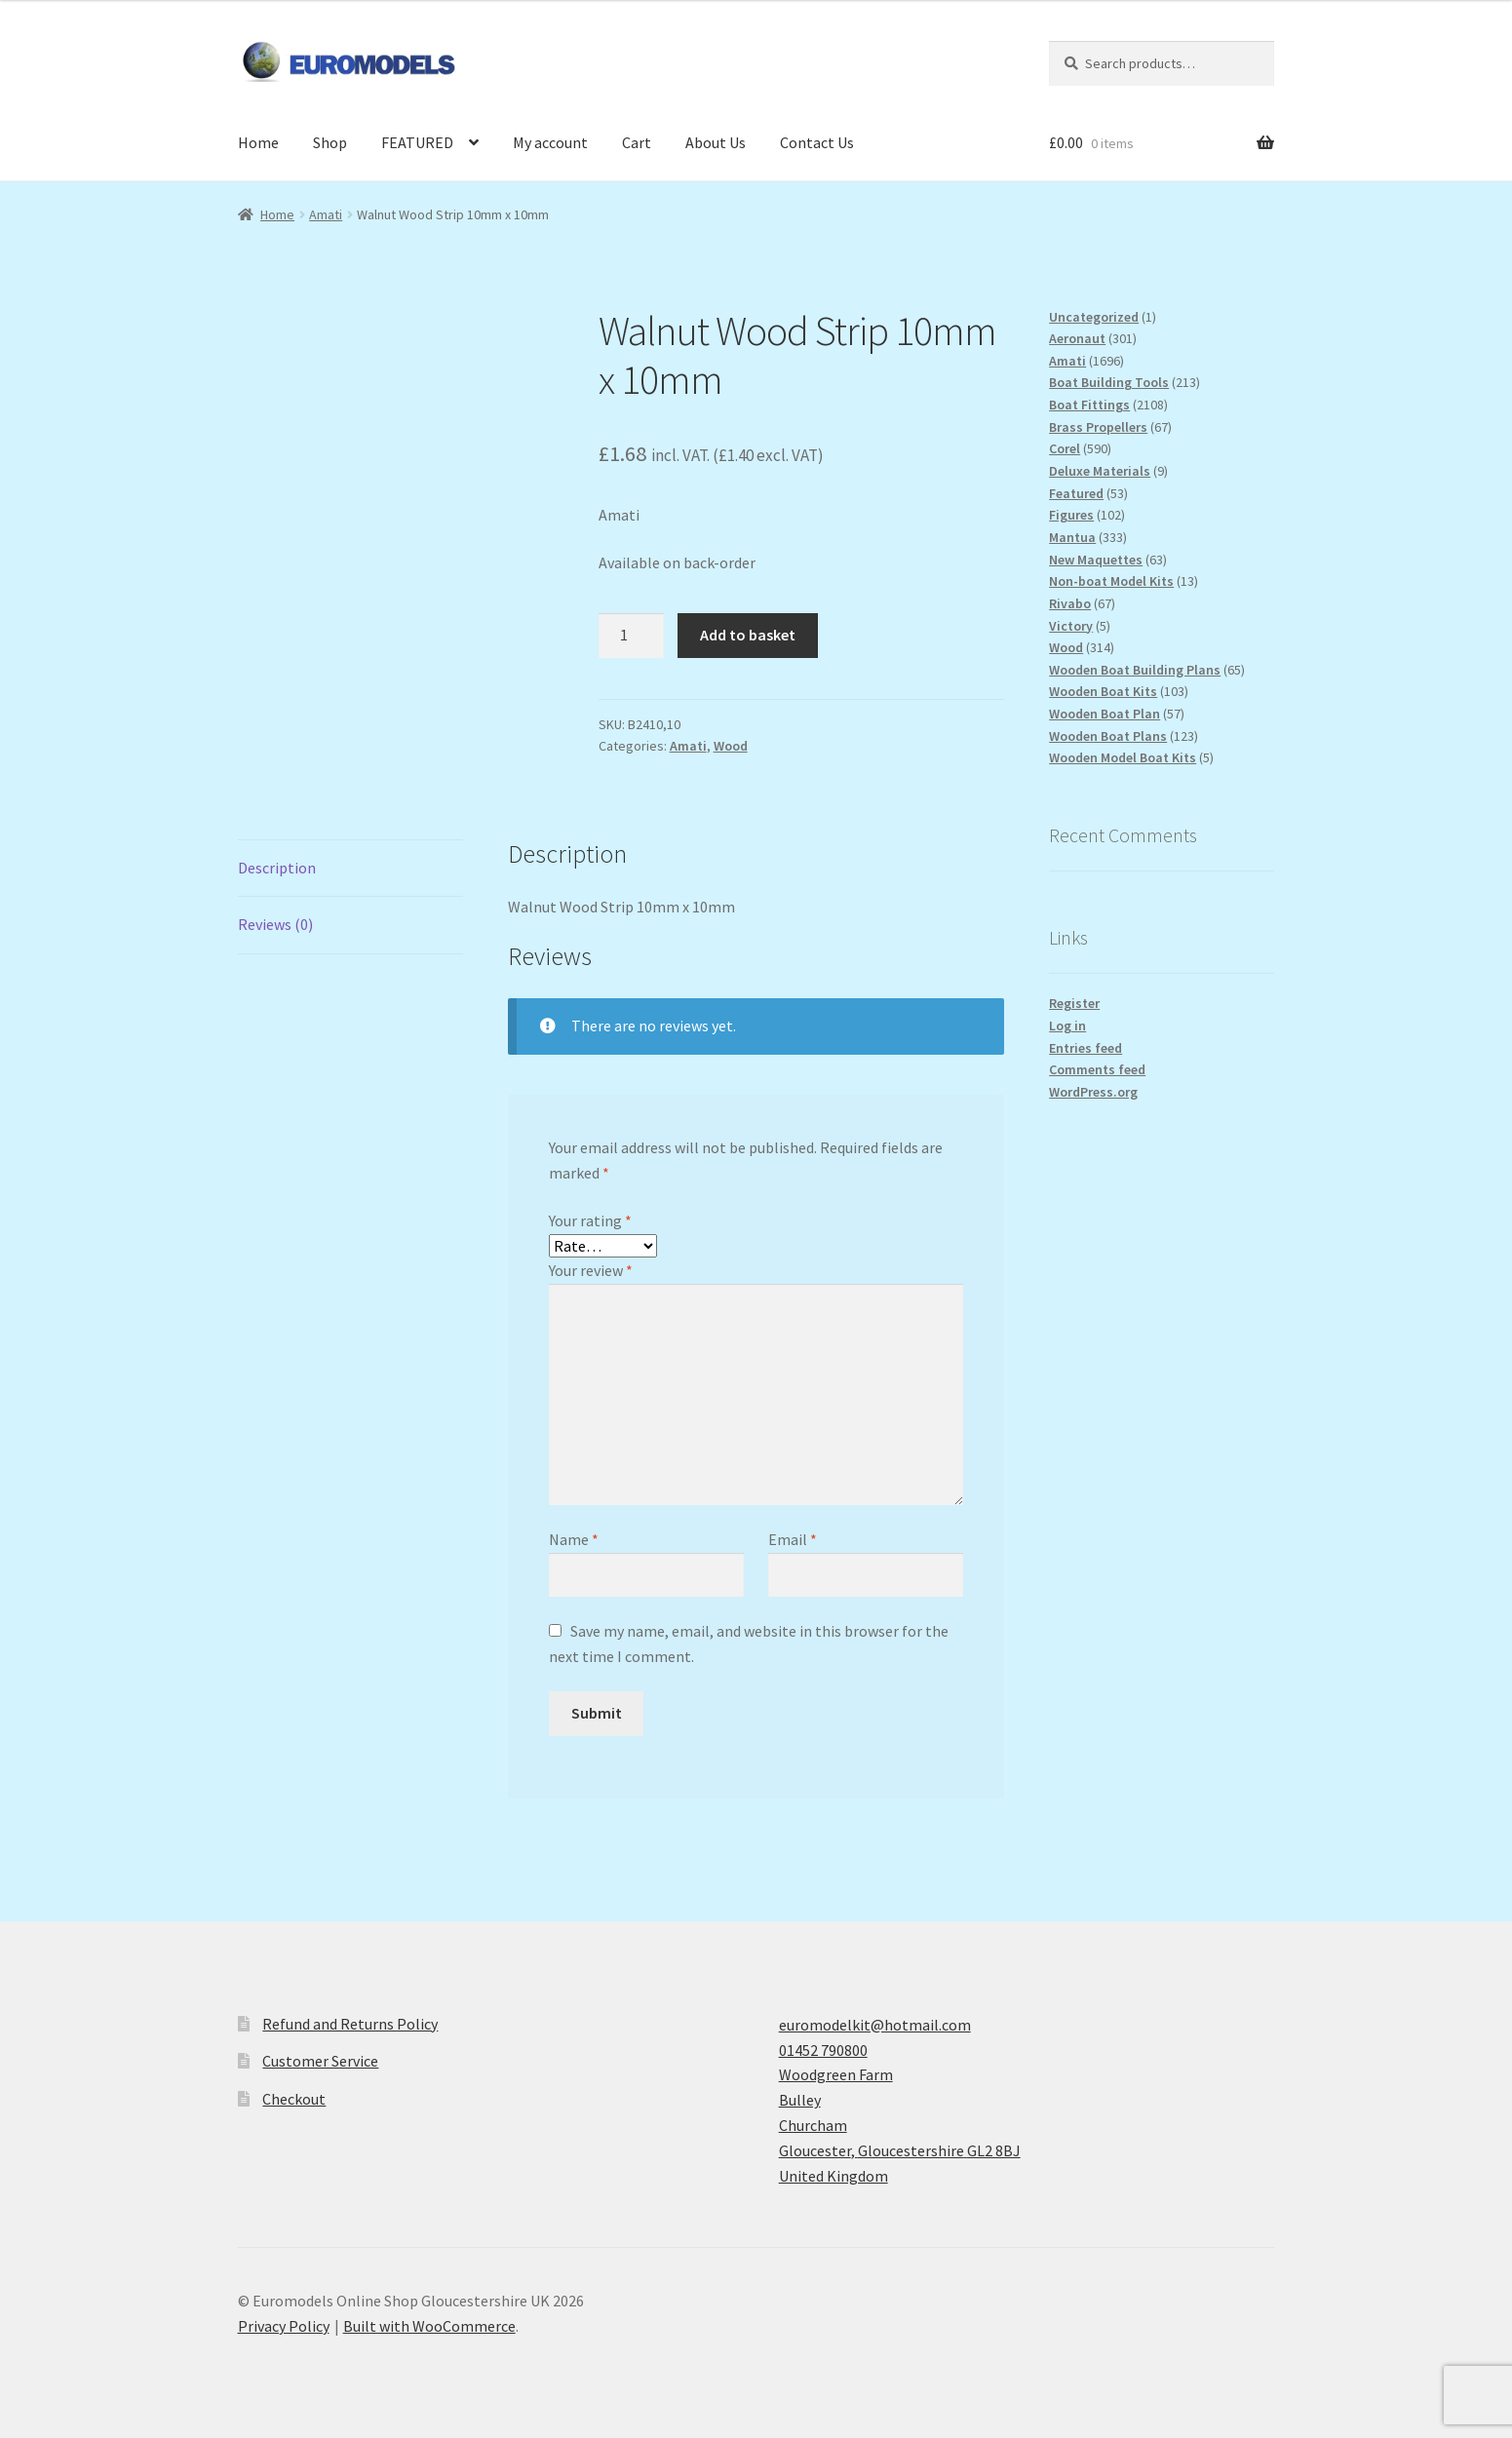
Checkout (294, 2099)
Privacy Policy (284, 2326)
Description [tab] (277, 867)
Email (792, 1539)
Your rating (590, 1220)
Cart (636, 142)
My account (550, 142)
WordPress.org (1093, 1092)
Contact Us (817, 142)
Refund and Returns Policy (350, 2023)
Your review (591, 1270)
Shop (330, 142)
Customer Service (320, 2060)
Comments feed (1097, 1069)
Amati (325, 214)
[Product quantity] (632, 635)
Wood (731, 746)
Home (258, 142)
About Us (715, 142)
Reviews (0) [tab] (275, 924)
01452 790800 (823, 2050)
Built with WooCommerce (429, 2326)
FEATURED (417, 142)
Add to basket (747, 634)
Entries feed (1085, 1048)
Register (1074, 1003)
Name (574, 1539)
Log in (1067, 1025)
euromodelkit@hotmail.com (875, 2024)
